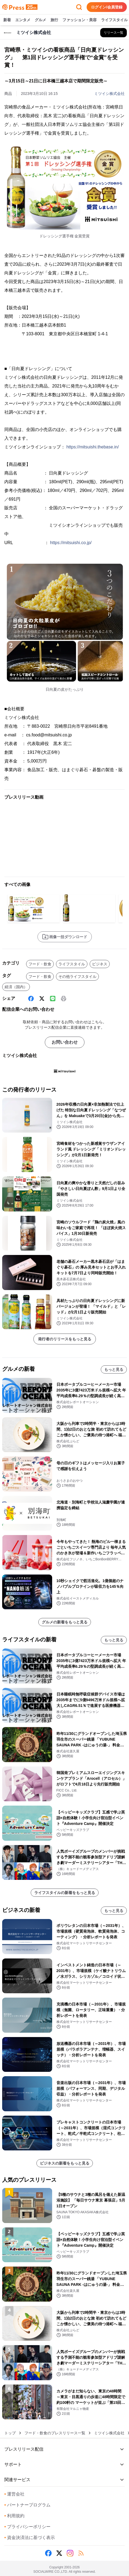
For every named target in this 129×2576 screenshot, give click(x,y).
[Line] (52, 998)
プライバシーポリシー (27, 2526)
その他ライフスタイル (77, 976)
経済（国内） (16, 987)
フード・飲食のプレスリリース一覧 (54, 2433)
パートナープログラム (27, 2505)
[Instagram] (70, 2553)
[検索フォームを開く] (79, 7)
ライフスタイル (114, 20)
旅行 (54, 20)
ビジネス (99, 964)
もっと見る (113, 1369)
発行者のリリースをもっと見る (64, 1339)
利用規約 (14, 2515)
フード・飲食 (40, 964)
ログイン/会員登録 (106, 7)
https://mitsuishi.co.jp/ (71, 542)
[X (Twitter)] (42, 998)
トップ (10, 2433)
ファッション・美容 (79, 20)
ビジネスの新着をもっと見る (64, 2163)
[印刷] (63, 998)
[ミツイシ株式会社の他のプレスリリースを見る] (113, 32)
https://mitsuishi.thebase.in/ (92, 447)
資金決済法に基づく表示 (29, 2537)
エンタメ (22, 20)
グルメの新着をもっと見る (64, 1622)
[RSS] (81, 2553)
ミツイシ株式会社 (109, 93)
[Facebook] (31, 998)
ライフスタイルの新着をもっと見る (64, 1892)
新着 (7, 20)
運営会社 (14, 2494)
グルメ (40, 20)
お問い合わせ (65, 1042)
